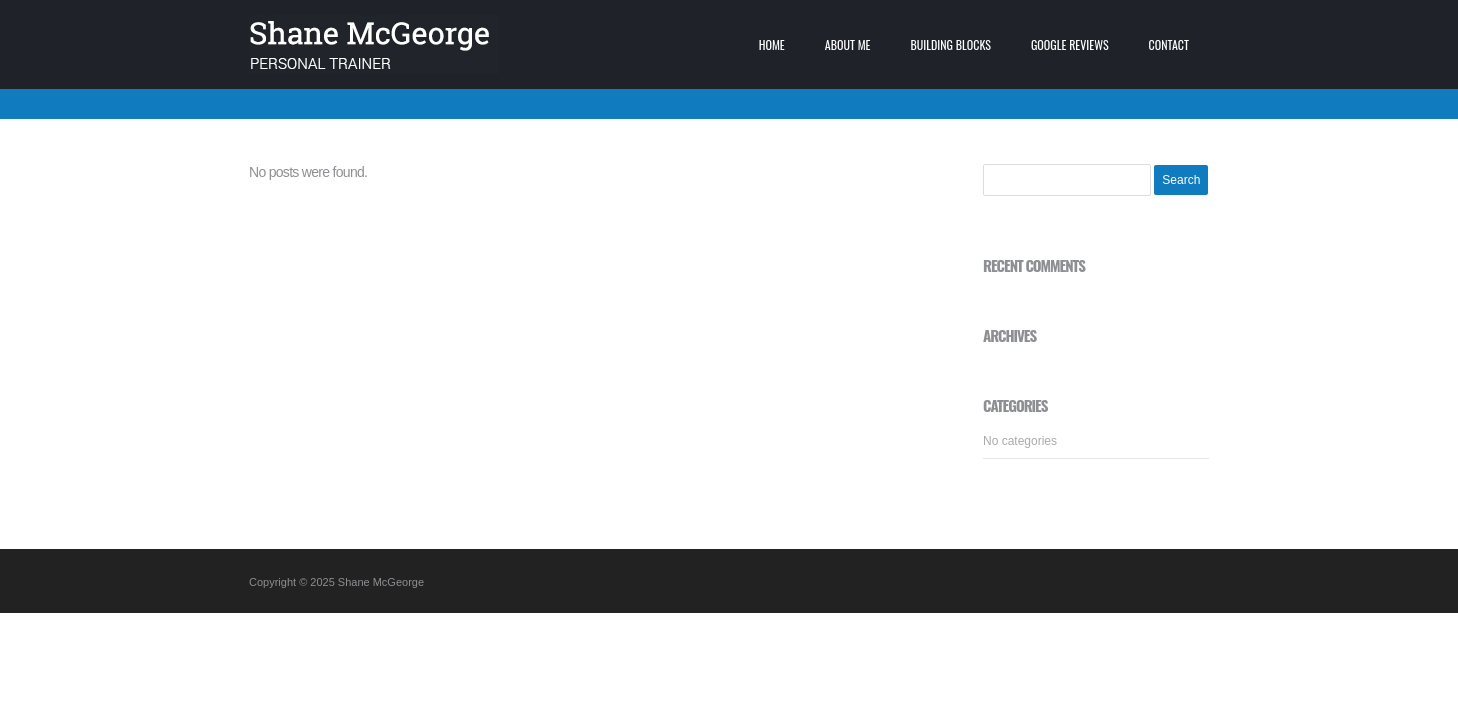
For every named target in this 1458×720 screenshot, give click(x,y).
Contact (1169, 44)
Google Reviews (1070, 44)
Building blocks (950, 44)
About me (848, 44)
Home (772, 44)
